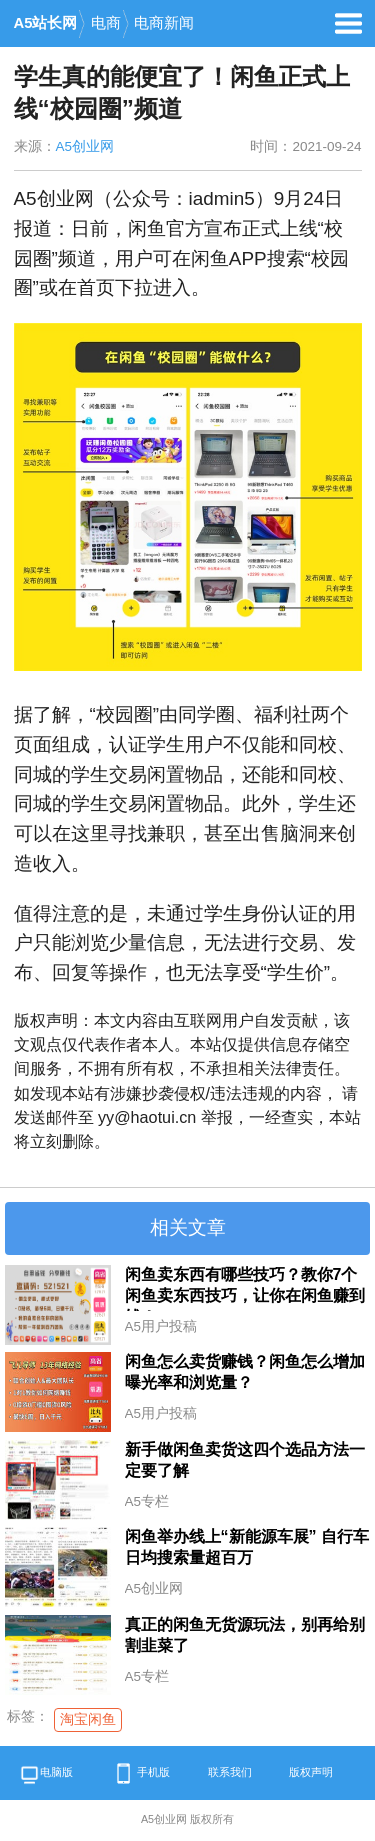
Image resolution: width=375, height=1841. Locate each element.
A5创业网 (85, 146)
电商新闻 (164, 23)
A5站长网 (46, 23)
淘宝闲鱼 (88, 1719)
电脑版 (46, 1776)
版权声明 (311, 1772)
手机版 (140, 1773)
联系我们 (230, 1772)
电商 (106, 23)
